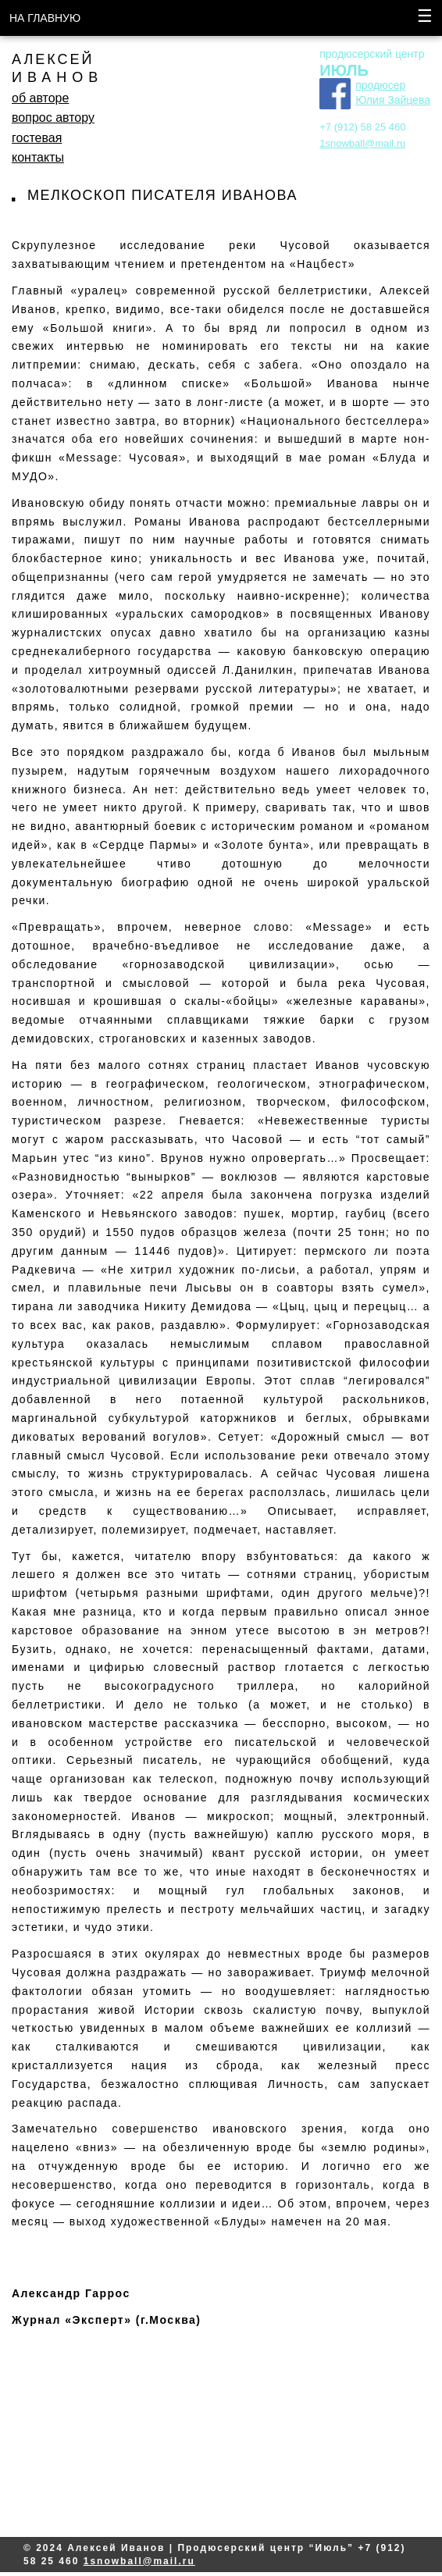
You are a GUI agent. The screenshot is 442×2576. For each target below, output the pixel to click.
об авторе (40, 98)
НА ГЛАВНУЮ (44, 18)
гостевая (37, 137)
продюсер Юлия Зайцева (392, 93)
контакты (38, 157)
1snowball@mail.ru (362, 143)
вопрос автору (53, 117)
